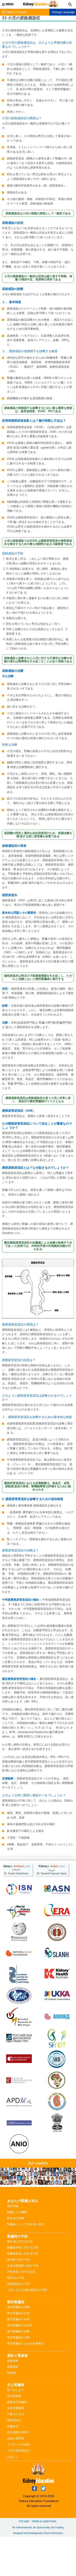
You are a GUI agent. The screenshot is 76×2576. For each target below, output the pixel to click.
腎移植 (11, 2372)
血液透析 (12, 2360)
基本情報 (12, 2206)
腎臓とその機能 (17, 2212)
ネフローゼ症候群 (18, 2444)
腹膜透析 (12, 2366)
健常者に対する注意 (20, 2241)
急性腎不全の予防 (18, 2259)
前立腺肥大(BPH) (18, 2432)
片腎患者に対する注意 (21, 2271)
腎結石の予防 (15, 2277)
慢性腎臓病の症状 (18, 2313)
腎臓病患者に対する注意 (22, 2247)
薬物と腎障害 (15, 2438)
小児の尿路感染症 (18, 2450)
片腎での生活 (15, 2414)
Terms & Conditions (43, 2521)
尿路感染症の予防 (18, 2283)
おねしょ (12, 2456)
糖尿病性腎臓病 (17, 2402)
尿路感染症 (14, 2420)
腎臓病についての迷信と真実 (25, 2224)
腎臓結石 (12, 2426)
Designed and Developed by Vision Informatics (38, 2533)
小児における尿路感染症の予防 (27, 2290)
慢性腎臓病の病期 (18, 2319)
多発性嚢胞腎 (15, 2408)
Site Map (24, 2521)
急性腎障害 (14, 2396)
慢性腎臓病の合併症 (20, 2325)
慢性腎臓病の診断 (18, 2331)
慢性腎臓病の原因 (18, 2307)
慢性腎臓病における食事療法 (25, 2343)
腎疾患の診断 (15, 2218)
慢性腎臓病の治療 (18, 2337)
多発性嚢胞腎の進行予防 (22, 2265)
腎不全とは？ (15, 2390)
